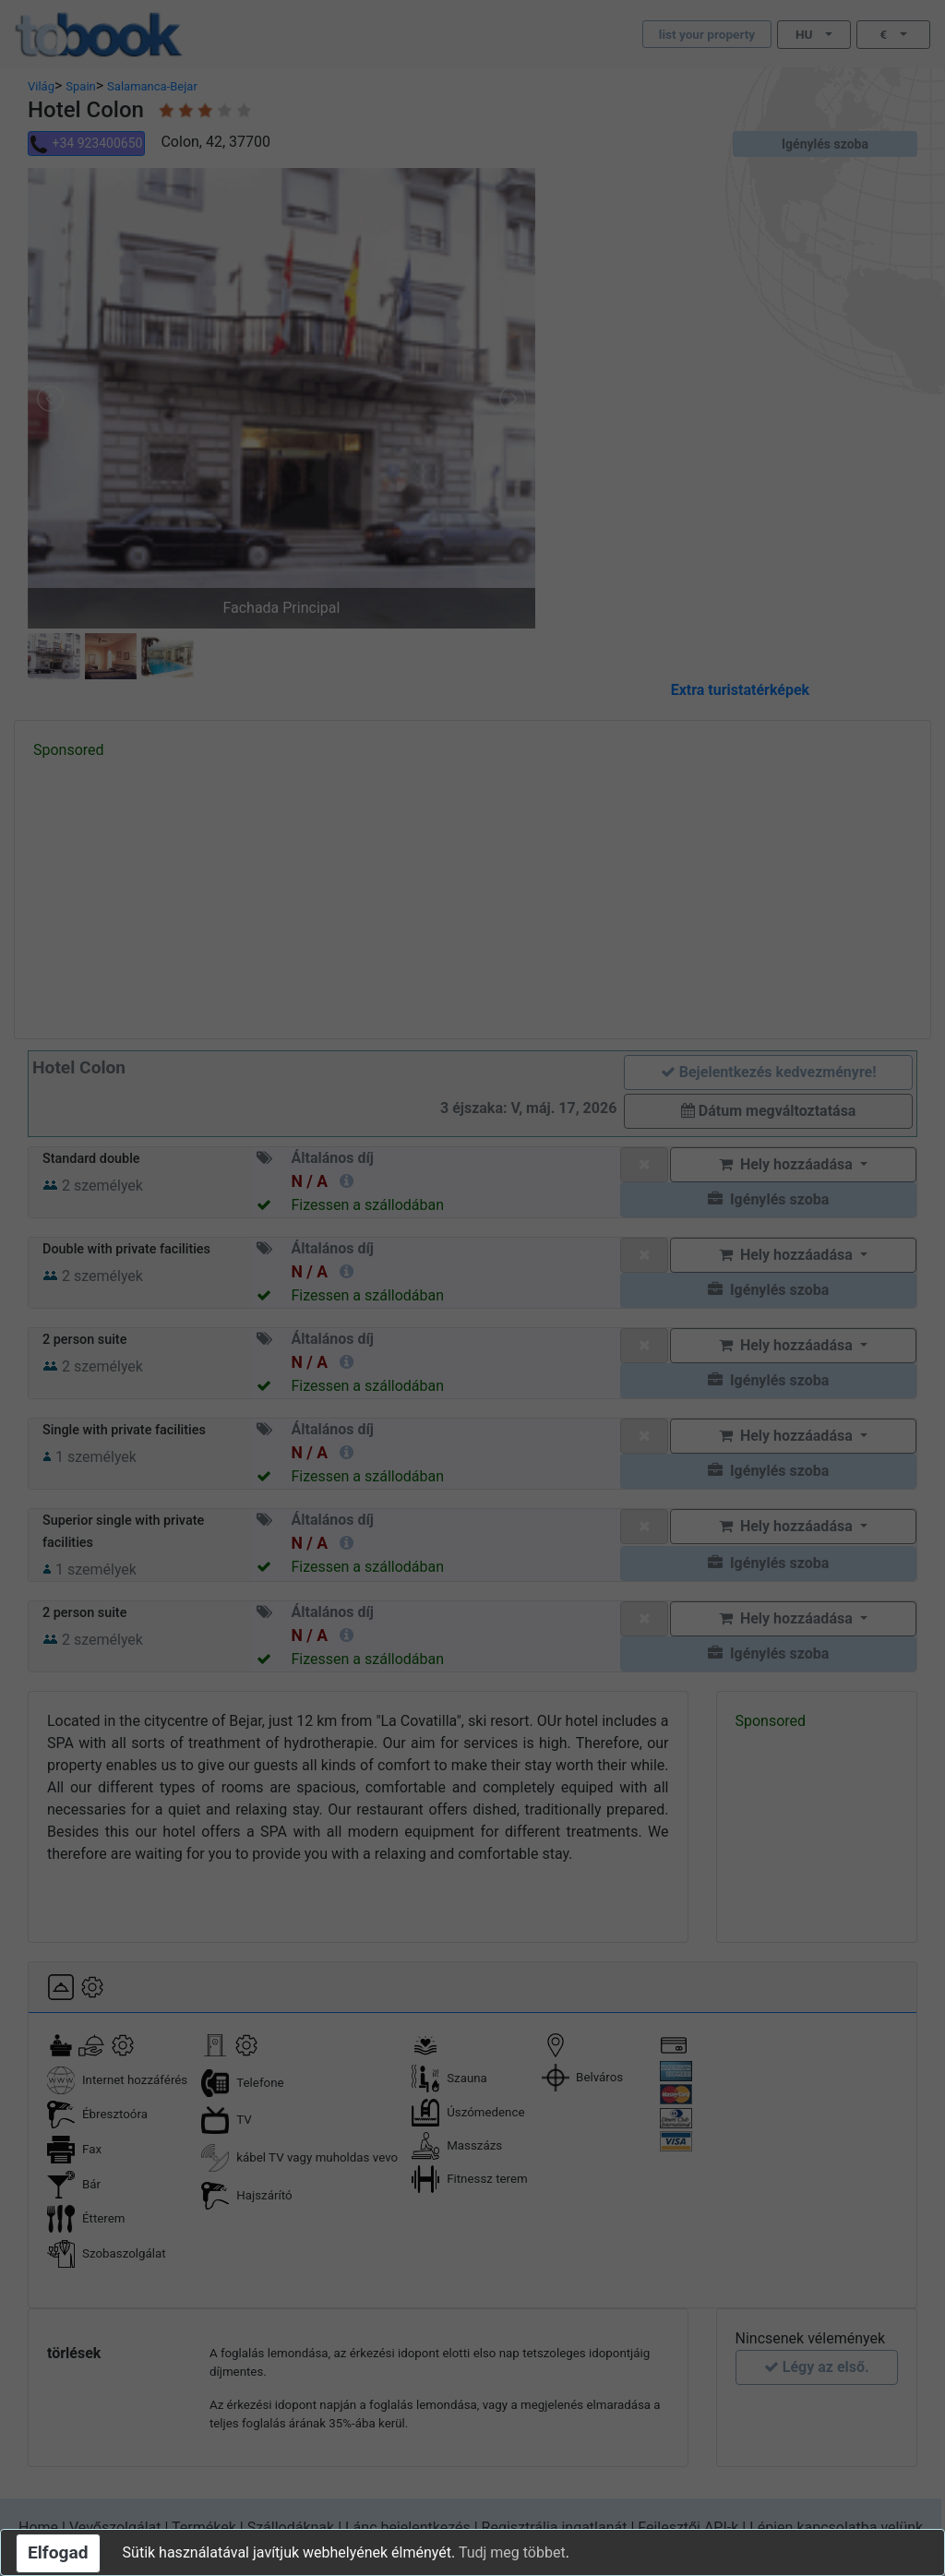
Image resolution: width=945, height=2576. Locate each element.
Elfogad (58, 2552)
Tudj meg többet (512, 2552)
